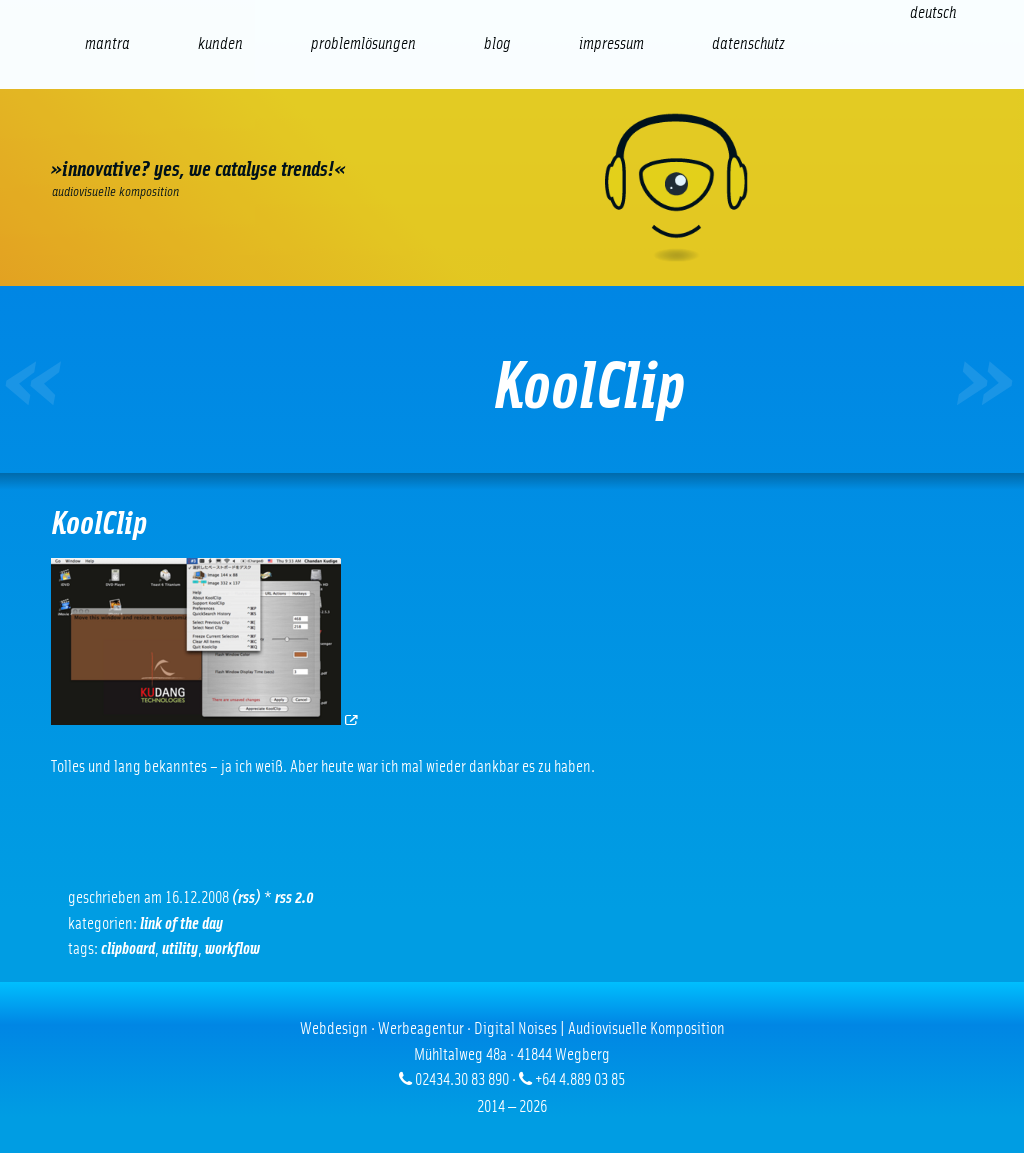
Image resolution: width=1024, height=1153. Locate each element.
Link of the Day (181, 923)
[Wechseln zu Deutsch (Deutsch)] (933, 12)
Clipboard (128, 948)
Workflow (232, 948)
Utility (180, 948)
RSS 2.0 (294, 897)
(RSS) (246, 897)
